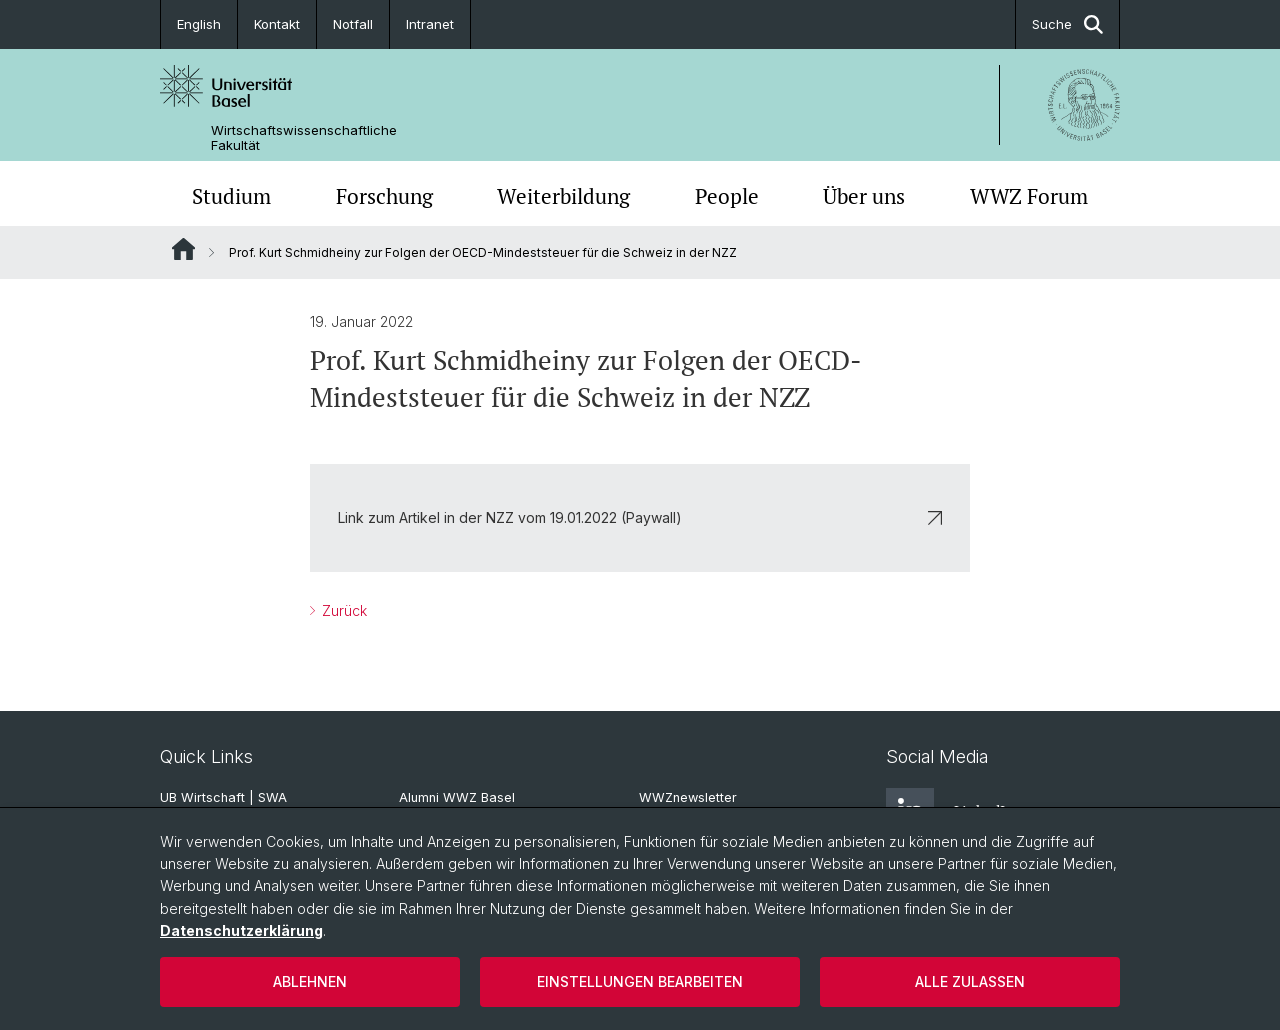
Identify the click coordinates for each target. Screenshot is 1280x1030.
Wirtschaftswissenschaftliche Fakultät (304, 138)
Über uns (864, 196)
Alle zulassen (970, 981)
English (199, 24)
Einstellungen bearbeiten (640, 981)
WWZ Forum (1029, 196)
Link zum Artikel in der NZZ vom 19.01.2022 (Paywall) (640, 517)
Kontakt (277, 24)
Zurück (342, 610)
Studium (231, 196)
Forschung (384, 196)
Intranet (430, 24)
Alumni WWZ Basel (457, 797)
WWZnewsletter (688, 797)
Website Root (183, 249)
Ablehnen (310, 981)
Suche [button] (1067, 24)
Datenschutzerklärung (241, 930)
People (727, 196)
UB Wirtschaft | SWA (223, 797)
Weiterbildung (563, 196)
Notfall (353, 24)
